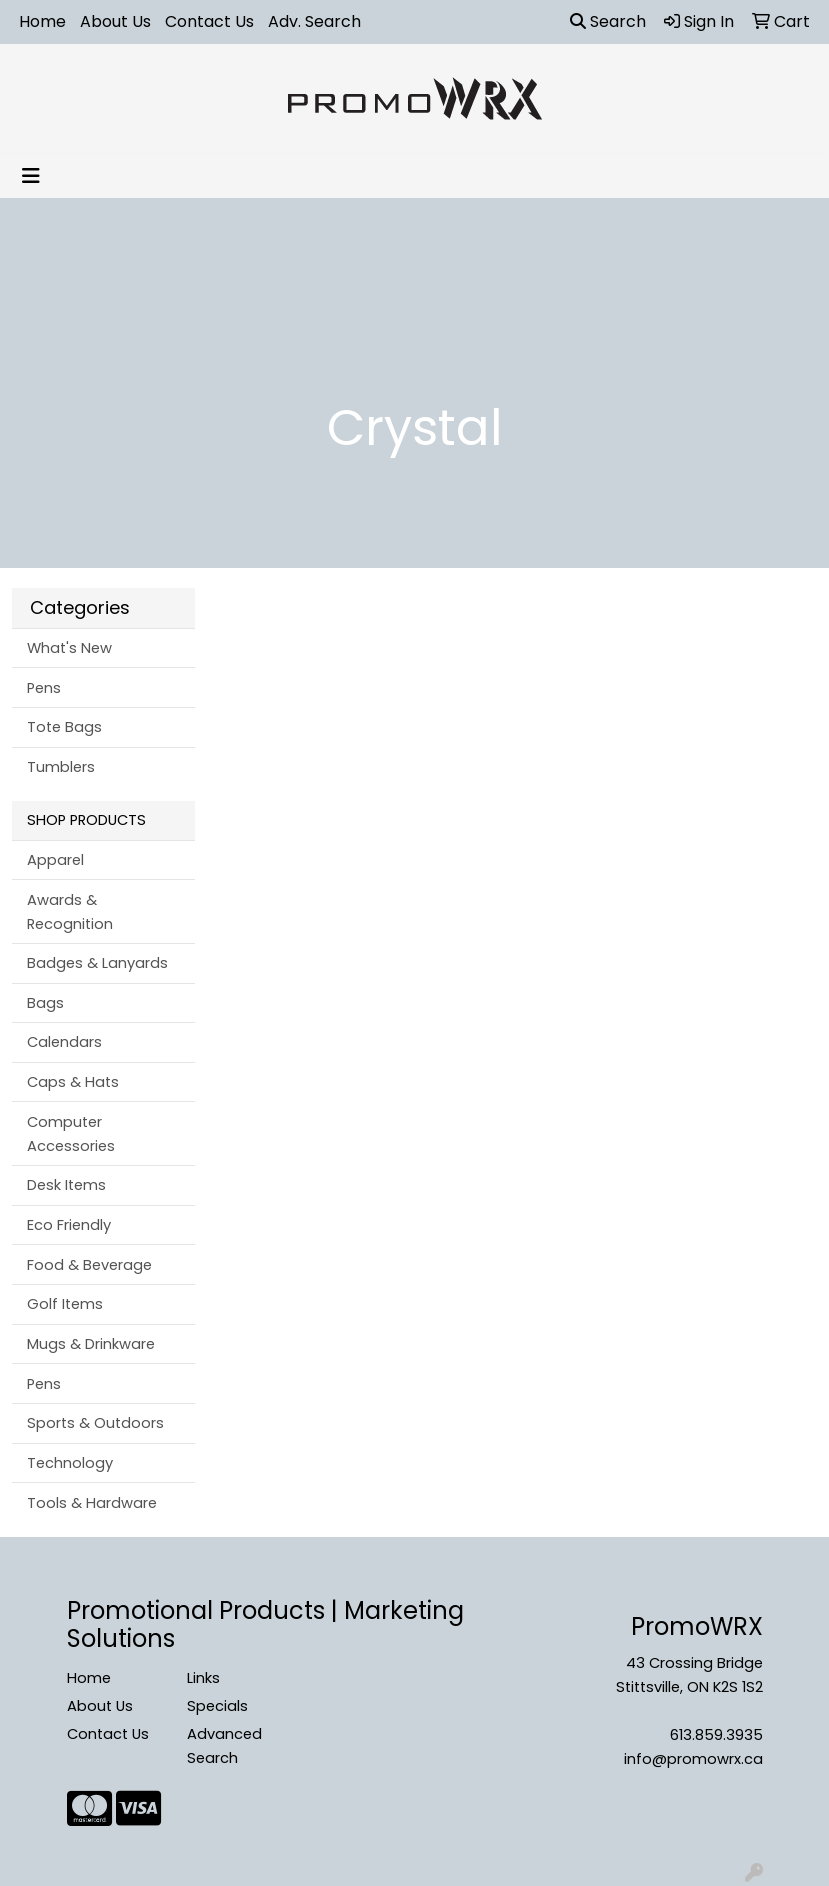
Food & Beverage (89, 1265)
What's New (69, 648)
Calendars (64, 1042)
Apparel (55, 860)
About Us (115, 21)
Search (608, 21)
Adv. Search (314, 21)
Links (203, 1678)
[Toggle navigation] (31, 176)
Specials (217, 1706)
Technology (70, 1463)
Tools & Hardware (92, 1503)
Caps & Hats (73, 1082)
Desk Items (66, 1185)
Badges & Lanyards (97, 963)
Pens (44, 688)
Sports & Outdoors (95, 1423)
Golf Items (65, 1304)
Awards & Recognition (70, 912)
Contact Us (209, 21)
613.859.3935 (716, 1735)
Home (42, 21)
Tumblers (61, 767)
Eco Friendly (69, 1225)
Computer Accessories (71, 1134)
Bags (45, 1003)
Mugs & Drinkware (91, 1344)
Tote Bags (64, 727)
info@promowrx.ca (693, 1759)
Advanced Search (224, 1746)
